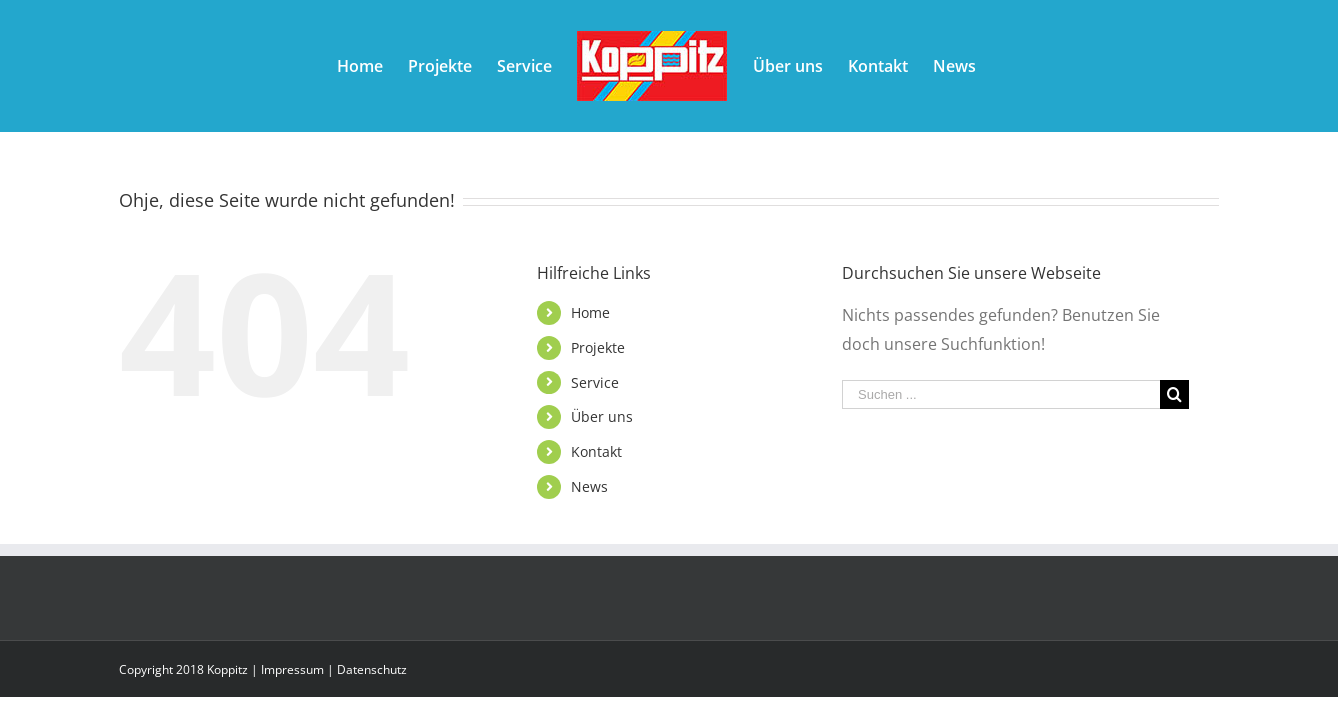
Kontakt (596, 451)
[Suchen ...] (1001, 394)
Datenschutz (372, 669)
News (589, 486)
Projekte (598, 347)
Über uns (602, 416)
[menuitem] (313, 66)
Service (595, 382)
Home (590, 312)
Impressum (292, 669)
